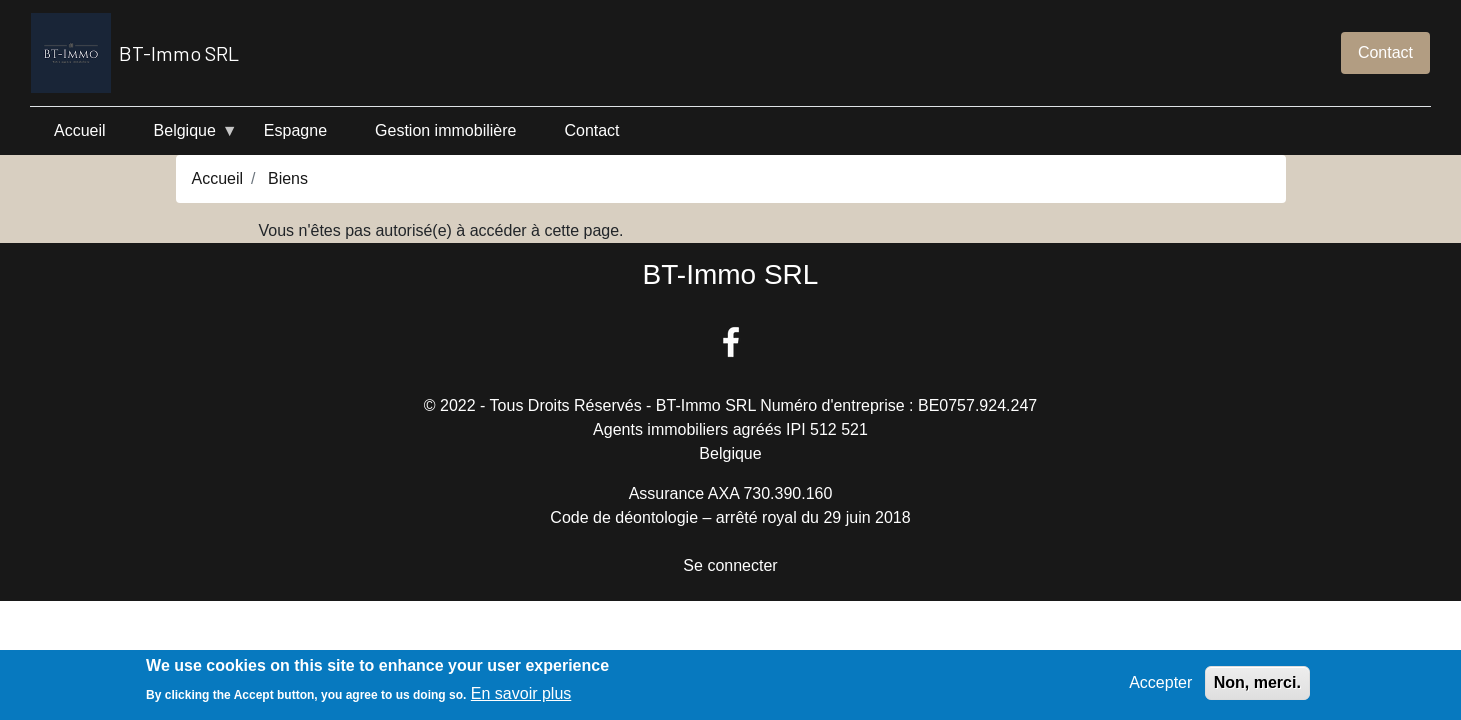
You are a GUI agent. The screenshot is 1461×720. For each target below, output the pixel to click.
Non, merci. (1257, 686)
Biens (288, 178)
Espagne (295, 130)
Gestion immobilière (445, 130)
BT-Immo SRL (135, 53)
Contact (1385, 52)
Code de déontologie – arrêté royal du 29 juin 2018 (730, 517)
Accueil (80, 130)
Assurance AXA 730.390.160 (731, 493)
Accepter (1160, 686)
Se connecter (730, 565)
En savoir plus (521, 697)
